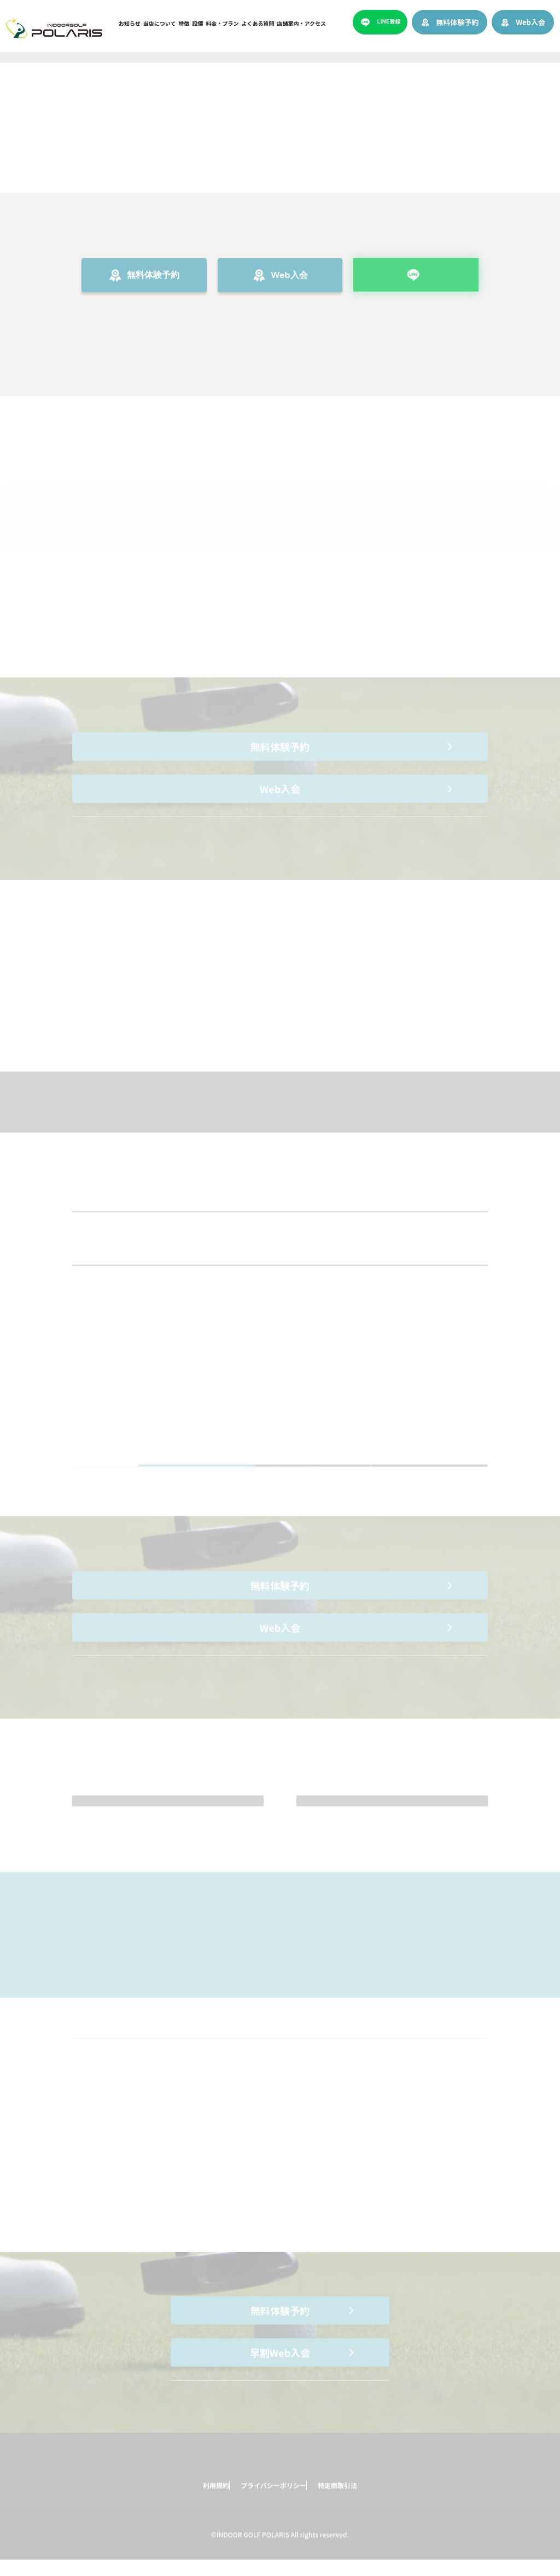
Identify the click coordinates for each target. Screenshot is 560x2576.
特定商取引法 (351, 2496)
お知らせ (130, 23)
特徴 (184, 23)
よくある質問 (258, 23)
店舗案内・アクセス (301, 23)
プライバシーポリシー (267, 2496)
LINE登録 (388, 21)
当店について (159, 23)
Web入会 (530, 22)
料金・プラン (222, 23)
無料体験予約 (457, 22)
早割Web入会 (280, 2364)
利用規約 (191, 2496)
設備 (197, 23)
